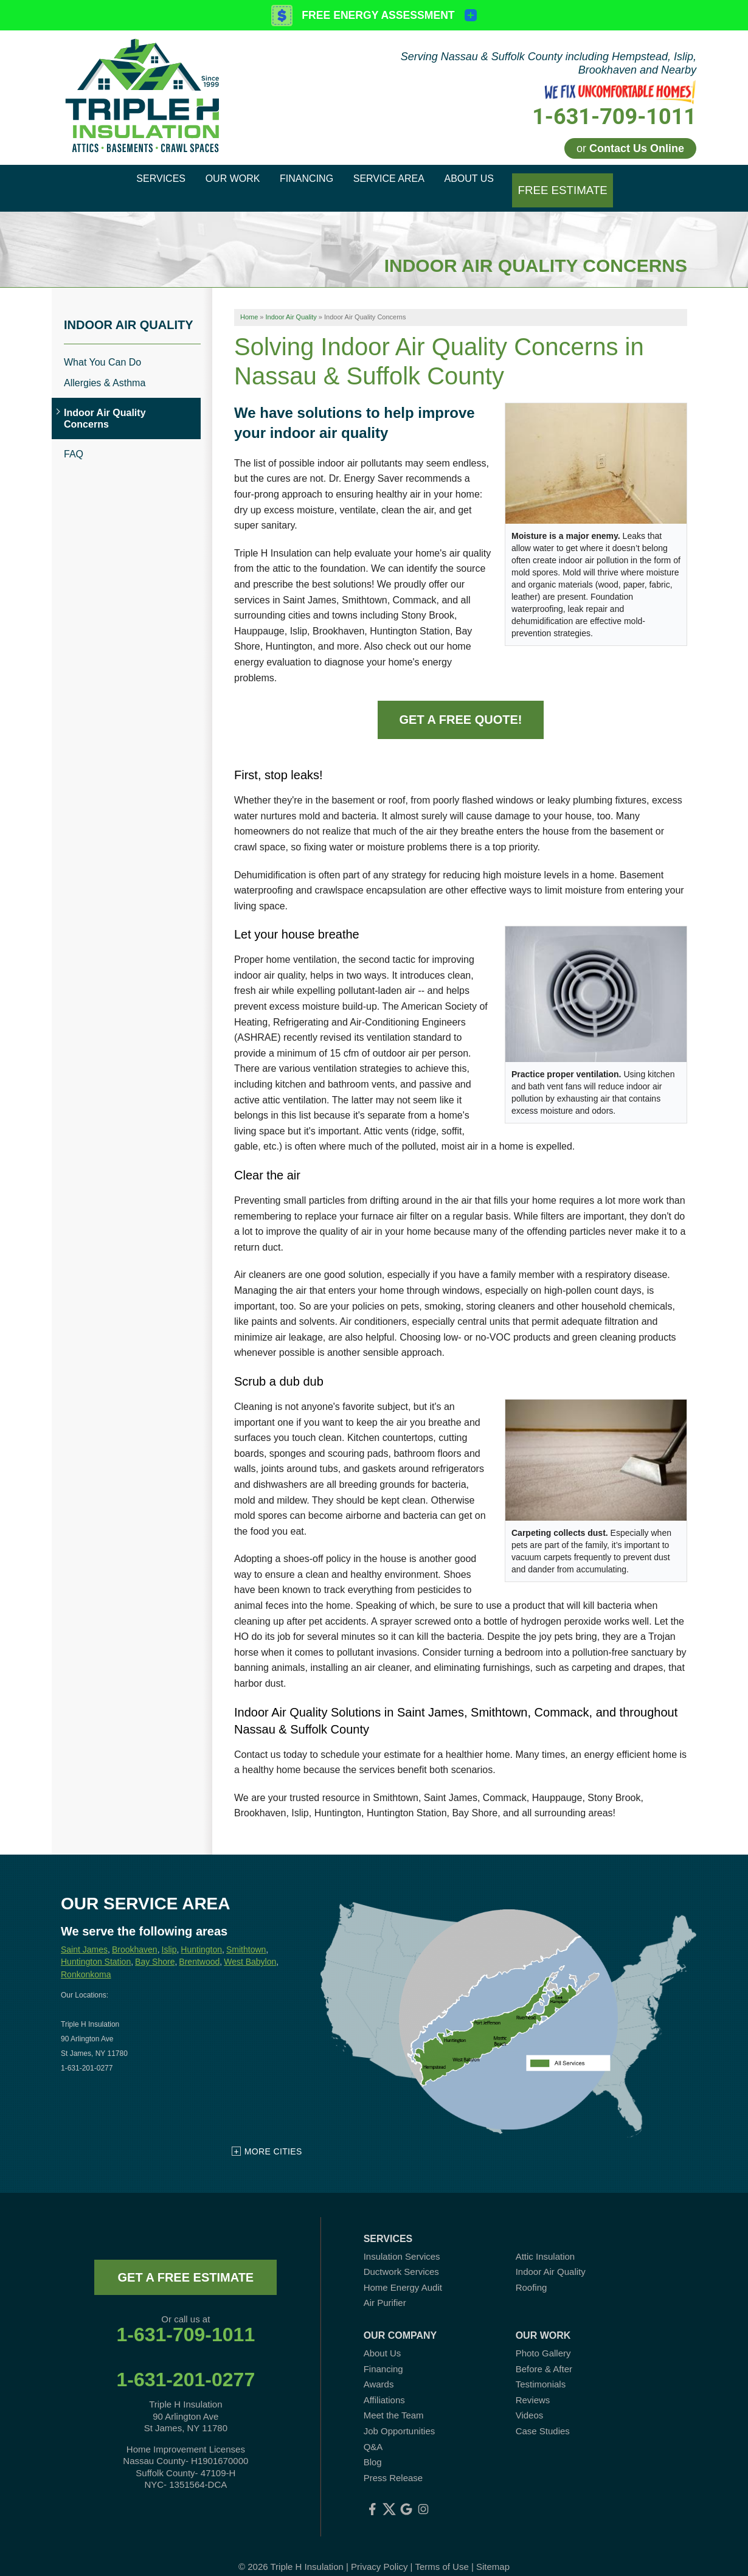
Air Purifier (385, 2288)
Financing (383, 2354)
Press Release (393, 2462)
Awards (379, 2369)
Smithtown (246, 1934)
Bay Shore (155, 1947)
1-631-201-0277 (185, 2365)
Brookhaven (135, 1934)
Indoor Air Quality (128, 309)
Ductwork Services (401, 2257)
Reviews (533, 2385)
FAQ (73, 439)
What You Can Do (102, 347)
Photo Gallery (543, 2338)
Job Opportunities (399, 2416)
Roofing (531, 2273)
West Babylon (250, 1947)
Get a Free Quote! (461, 705)
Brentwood (199, 1947)
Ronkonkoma (86, 1960)
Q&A (373, 2431)
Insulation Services (402, 2241)
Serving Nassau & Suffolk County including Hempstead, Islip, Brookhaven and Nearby (548, 63)
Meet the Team (394, 2400)
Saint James (84, 1934)
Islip (169, 1934)
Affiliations (384, 2385)
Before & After (544, 2354)
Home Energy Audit (403, 2273)
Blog (373, 2447)
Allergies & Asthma (104, 368)
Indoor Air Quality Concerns (105, 404)
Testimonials (541, 2369)
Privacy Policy (379, 2551)
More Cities (273, 2136)
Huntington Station (96, 1947)
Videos (530, 2400)
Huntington (201, 1934)
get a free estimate (185, 2262)
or (630, 148)
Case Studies (543, 2416)
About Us (382, 2338)
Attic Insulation (545, 2241)
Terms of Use (441, 2551)
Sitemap (493, 2551)
